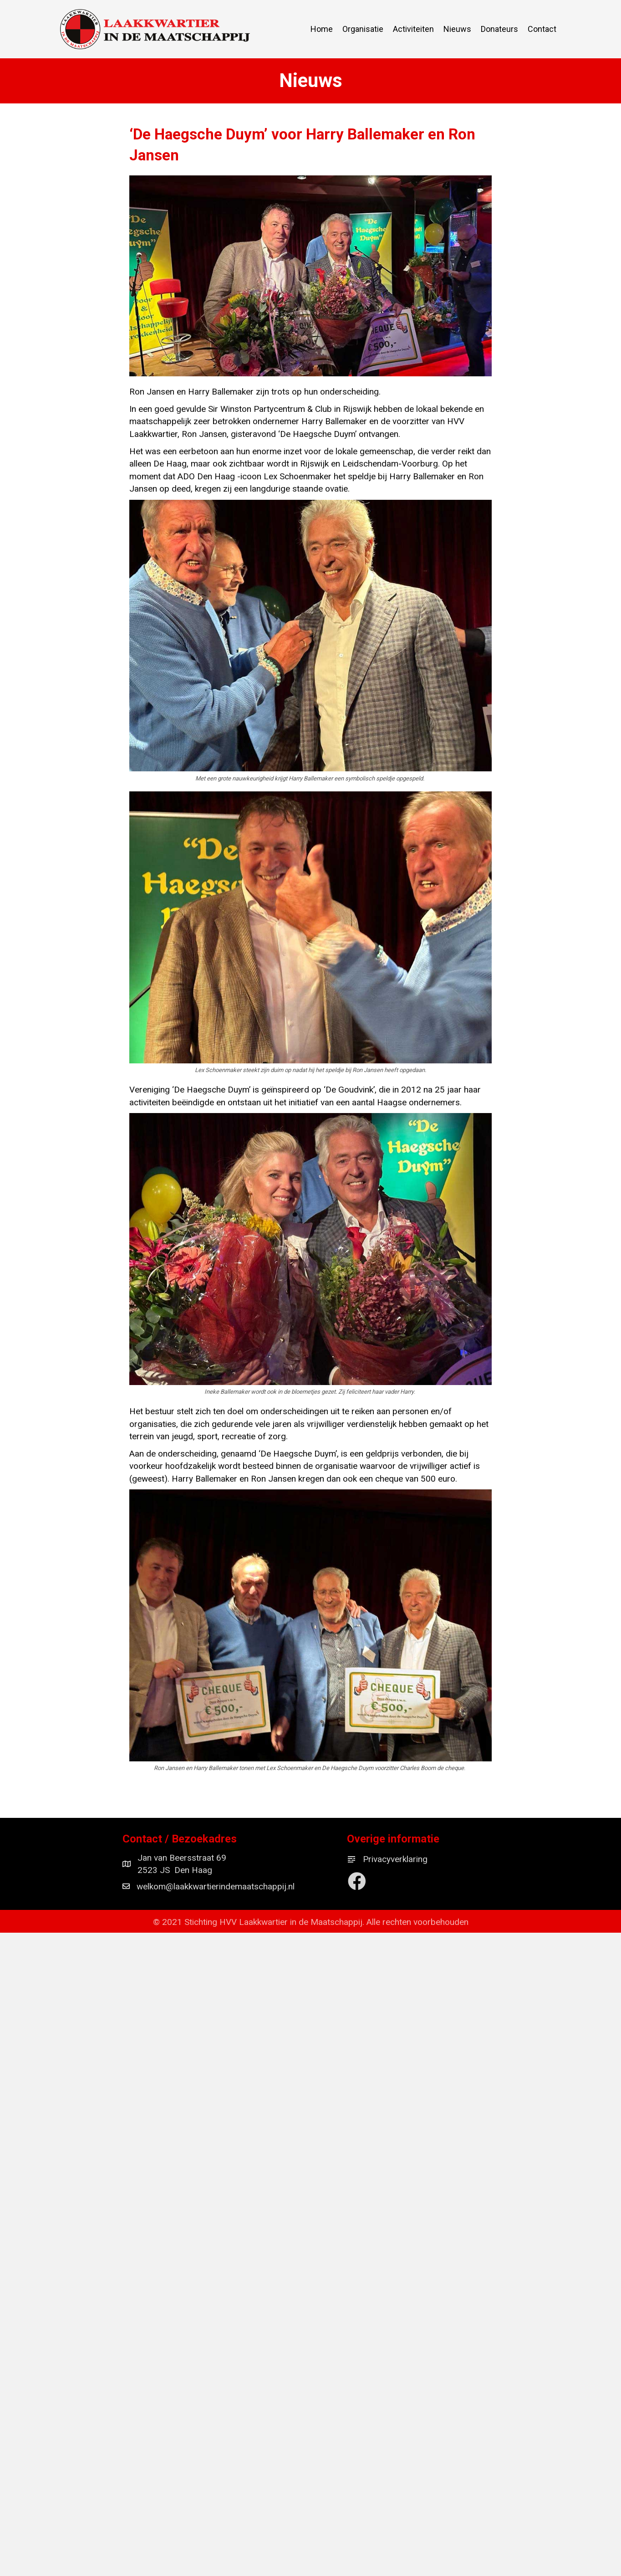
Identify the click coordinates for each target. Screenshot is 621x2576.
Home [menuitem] (321, 29)
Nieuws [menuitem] (457, 29)
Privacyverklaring (395, 1859)
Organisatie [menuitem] (362, 29)
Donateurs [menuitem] (499, 29)
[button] (357, 1881)
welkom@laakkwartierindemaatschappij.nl (216, 1886)
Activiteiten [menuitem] (413, 29)
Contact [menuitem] (542, 29)
